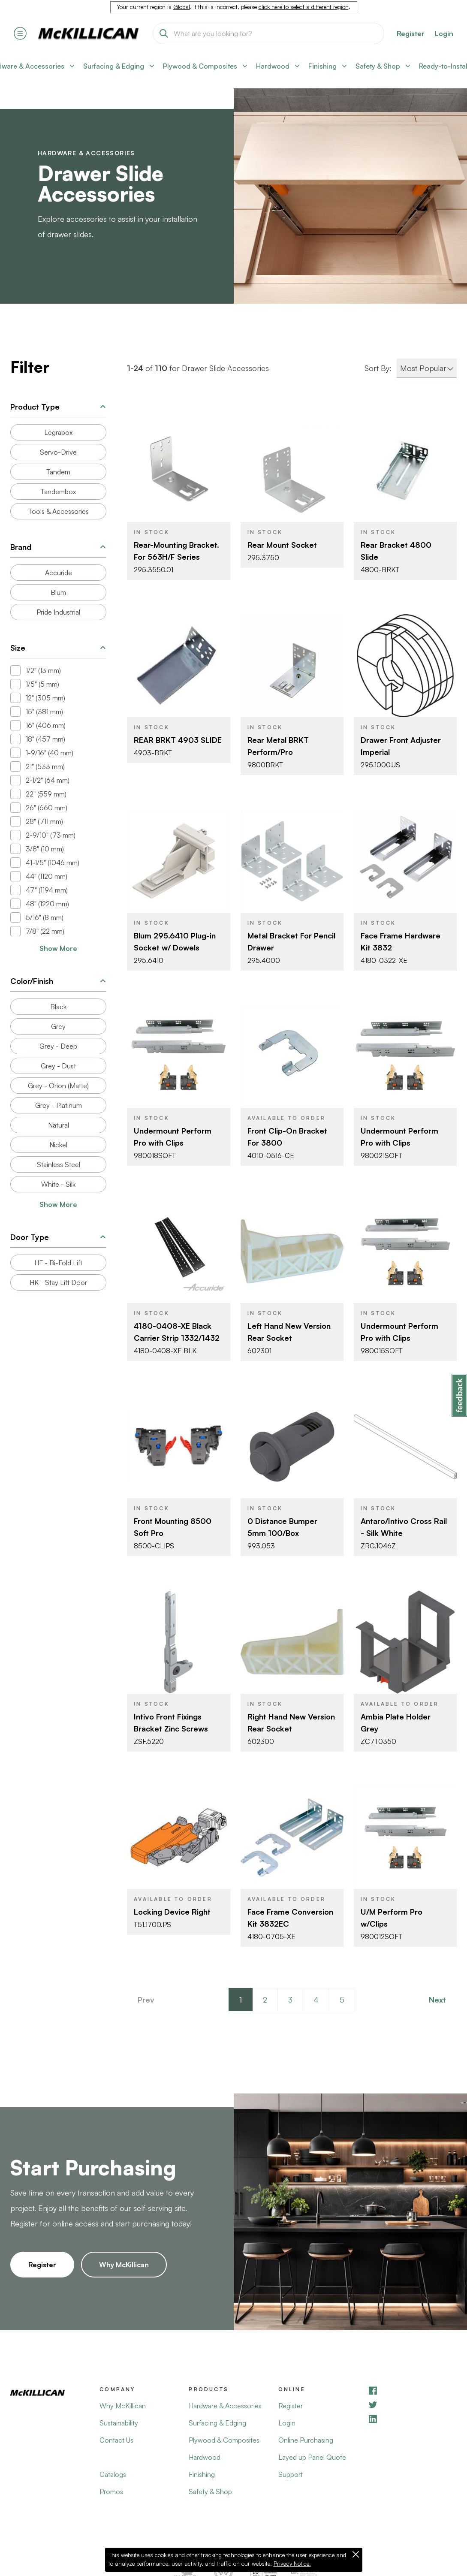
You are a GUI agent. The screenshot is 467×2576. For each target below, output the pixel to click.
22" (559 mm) (46, 794)
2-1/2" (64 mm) (47, 780)
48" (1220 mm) (47, 903)
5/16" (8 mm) (44, 917)
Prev (146, 1999)
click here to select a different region (304, 6)
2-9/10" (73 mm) (50, 835)
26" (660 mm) (46, 807)
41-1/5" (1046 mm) (52, 862)
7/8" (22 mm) (45, 931)
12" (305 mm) (45, 698)
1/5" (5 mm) (42, 684)
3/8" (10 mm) (45, 849)
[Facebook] (412, 2390)
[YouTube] (412, 2404)
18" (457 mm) (45, 739)
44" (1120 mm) (46, 876)
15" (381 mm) (44, 711)
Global (181, 6)
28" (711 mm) (44, 821)
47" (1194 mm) (47, 890)
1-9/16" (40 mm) (49, 752)
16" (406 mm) (46, 725)
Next (437, 1999)
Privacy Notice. (292, 2563)
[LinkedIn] (412, 2418)
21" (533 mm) (45, 766)
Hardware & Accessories (86, 153)
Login (444, 33)
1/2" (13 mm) (43, 670)
